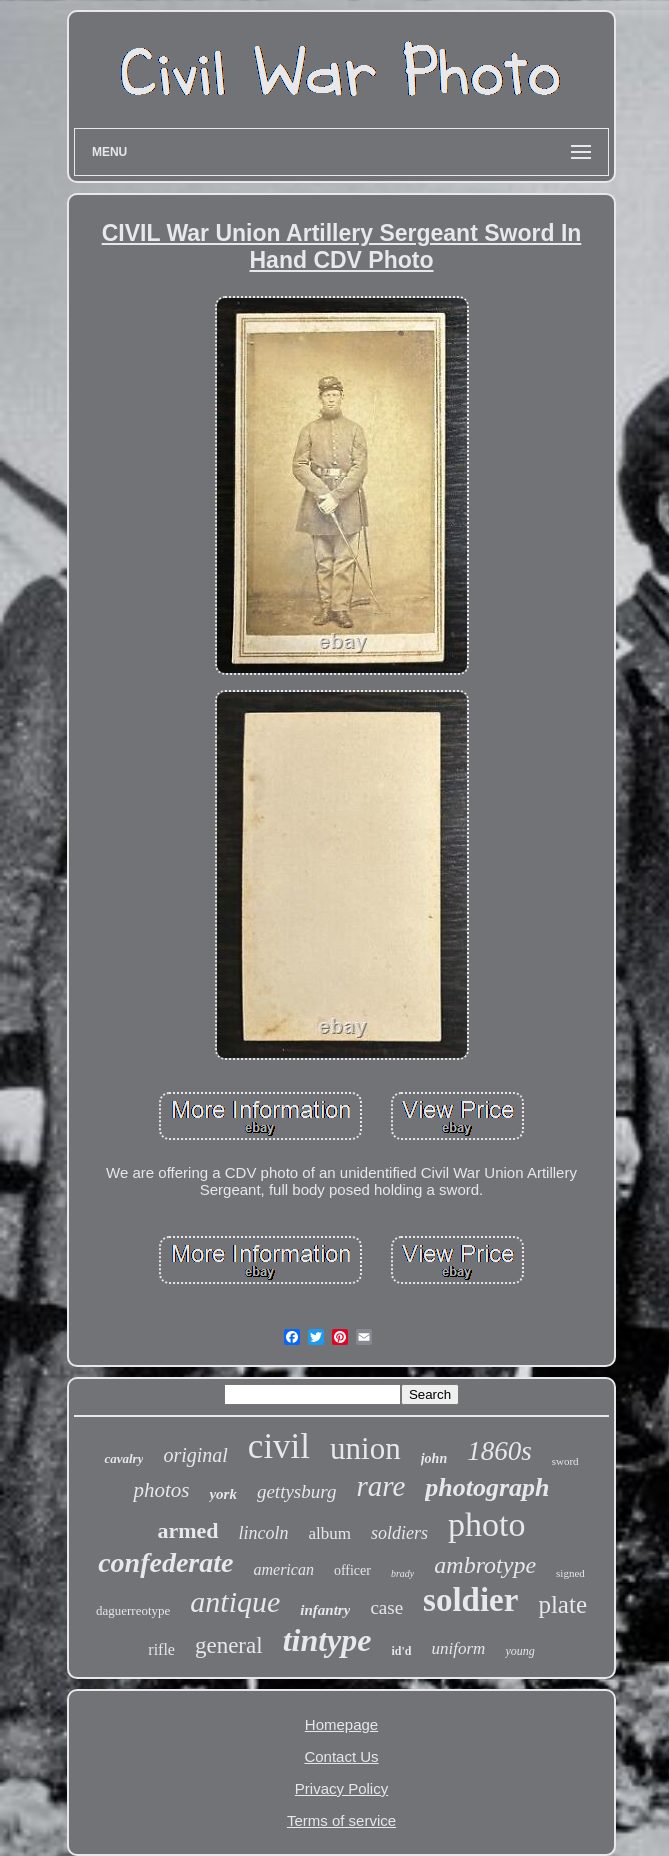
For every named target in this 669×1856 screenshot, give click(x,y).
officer (352, 1570)
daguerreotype (133, 1610)
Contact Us (341, 1756)
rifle (161, 1649)
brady (402, 1573)
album (330, 1533)
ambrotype (485, 1565)
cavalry (123, 1458)
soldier (470, 1600)
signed (570, 1573)
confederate (165, 1562)
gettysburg (297, 1491)
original (195, 1455)
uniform (459, 1648)
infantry (325, 1610)
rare (380, 1486)
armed (187, 1530)
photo (486, 1524)
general (229, 1645)
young (519, 1651)
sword (565, 1461)
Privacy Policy (341, 1788)
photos (161, 1490)
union (365, 1448)
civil (279, 1446)
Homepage (341, 1724)
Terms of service (341, 1820)
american (283, 1569)
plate (562, 1604)
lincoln (264, 1533)
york (223, 1494)
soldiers (399, 1533)
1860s (499, 1451)
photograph (487, 1487)
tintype (327, 1640)
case (386, 1607)
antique (235, 1601)
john (434, 1458)
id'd (402, 1651)
